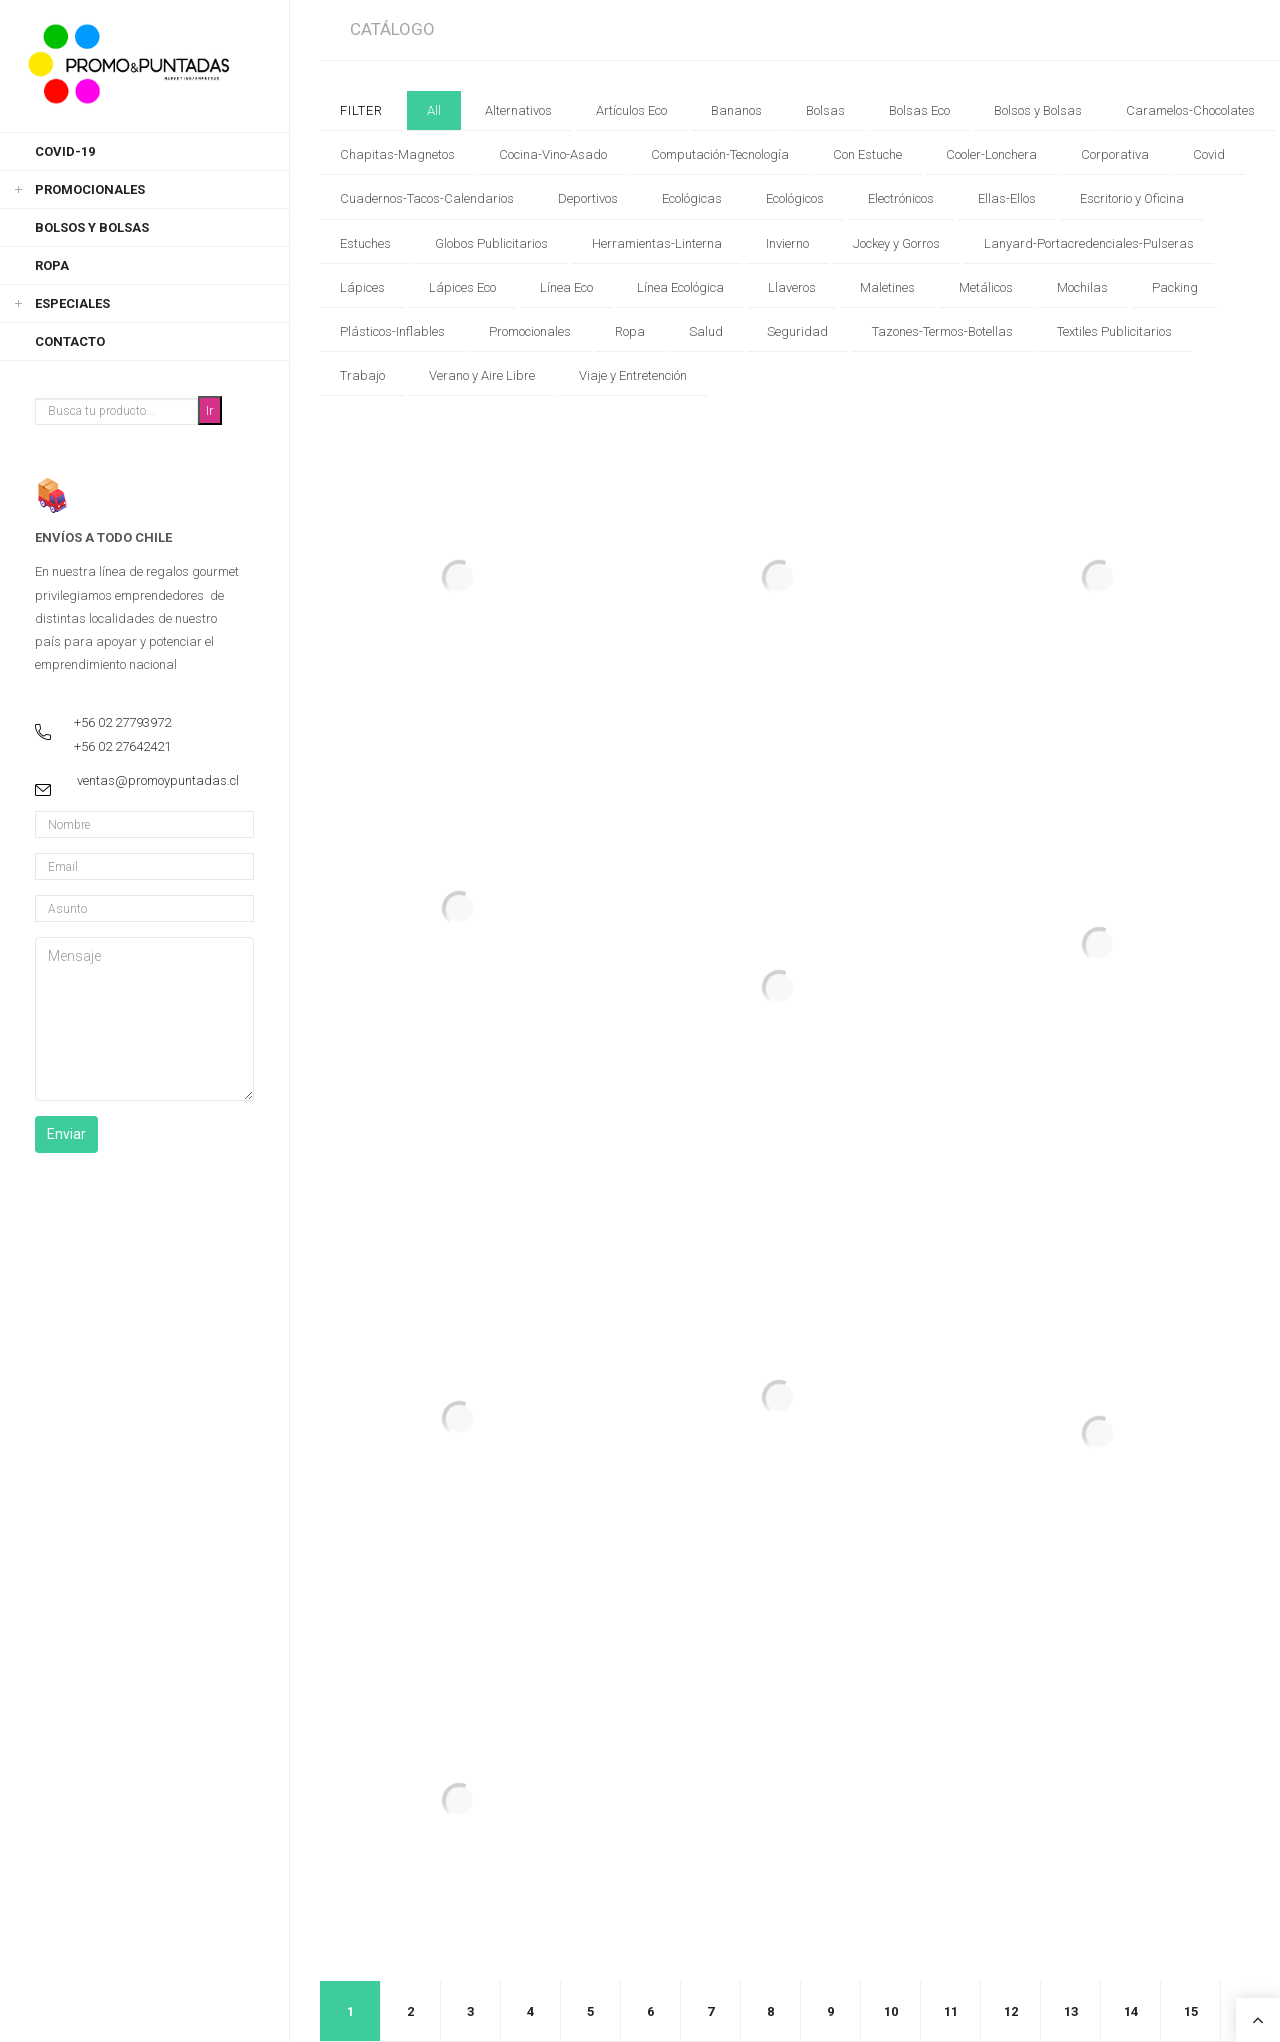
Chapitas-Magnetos (397, 154)
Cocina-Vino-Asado (553, 154)
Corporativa (1115, 154)
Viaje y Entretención (633, 375)
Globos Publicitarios (491, 243)
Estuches (365, 243)
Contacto (70, 341)
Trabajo (362, 375)
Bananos (736, 110)
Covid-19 (65, 151)
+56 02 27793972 (122, 722)
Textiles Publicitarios (1114, 331)
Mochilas (1082, 287)
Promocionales (90, 189)
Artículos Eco (631, 110)
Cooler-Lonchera (991, 154)
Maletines (887, 287)
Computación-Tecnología (720, 154)
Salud (706, 331)
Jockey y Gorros (896, 243)
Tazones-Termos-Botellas (942, 331)
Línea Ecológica (680, 287)
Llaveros (792, 287)
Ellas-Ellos (1007, 198)
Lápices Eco (462, 287)
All (434, 110)
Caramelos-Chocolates (1190, 110)
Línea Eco (566, 287)
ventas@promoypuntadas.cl (158, 780)
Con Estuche (867, 154)
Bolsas (825, 110)
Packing (1175, 287)
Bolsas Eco (919, 110)
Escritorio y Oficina (1132, 198)
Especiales (72, 303)
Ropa (52, 265)
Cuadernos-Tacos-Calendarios (427, 198)
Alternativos (518, 110)
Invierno (787, 243)
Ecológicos (795, 198)
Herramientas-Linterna (657, 243)
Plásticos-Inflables (392, 331)
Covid (1209, 154)
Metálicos (986, 287)
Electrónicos (901, 198)
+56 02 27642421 (122, 746)
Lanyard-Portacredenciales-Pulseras (1089, 243)
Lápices (362, 287)
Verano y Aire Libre (482, 375)
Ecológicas (692, 198)
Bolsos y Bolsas (92, 227)
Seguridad (797, 331)
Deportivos (588, 198)
